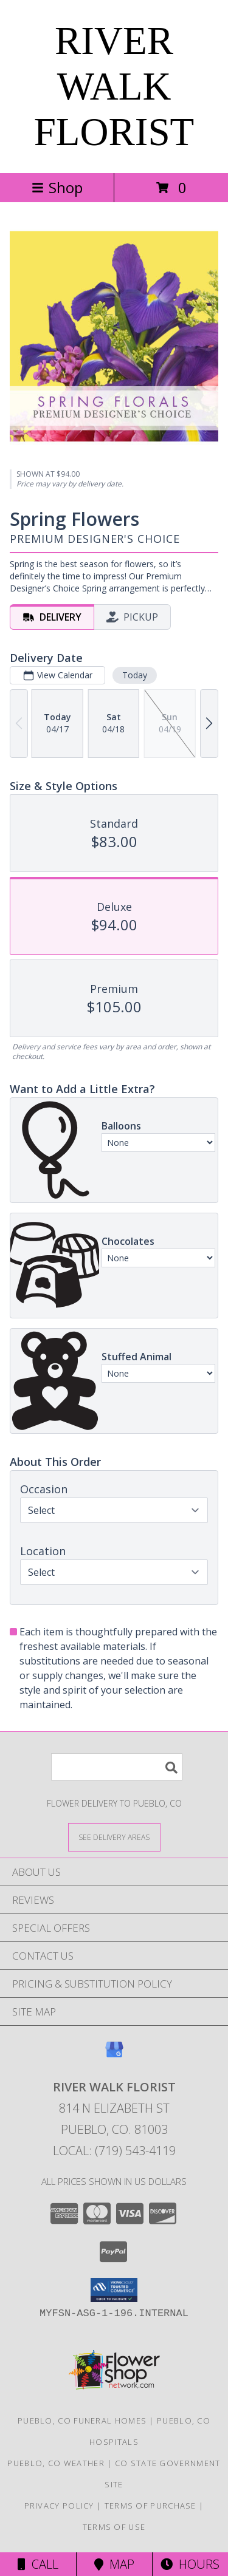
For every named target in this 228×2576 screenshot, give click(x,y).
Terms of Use (114, 2526)
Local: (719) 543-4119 (114, 2150)
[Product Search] (116, 1766)
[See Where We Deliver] (114, 1836)
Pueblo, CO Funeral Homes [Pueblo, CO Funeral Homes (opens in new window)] (82, 2420)
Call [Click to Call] (38, 2564)
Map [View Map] (114, 2564)
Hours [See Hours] (190, 2564)
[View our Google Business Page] (114, 2055)
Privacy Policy (59, 2505)
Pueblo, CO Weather (55, 2463)
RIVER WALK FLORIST (114, 86)
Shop (57, 187)
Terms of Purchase (150, 2505)
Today (134, 675)
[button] (114, 2290)
